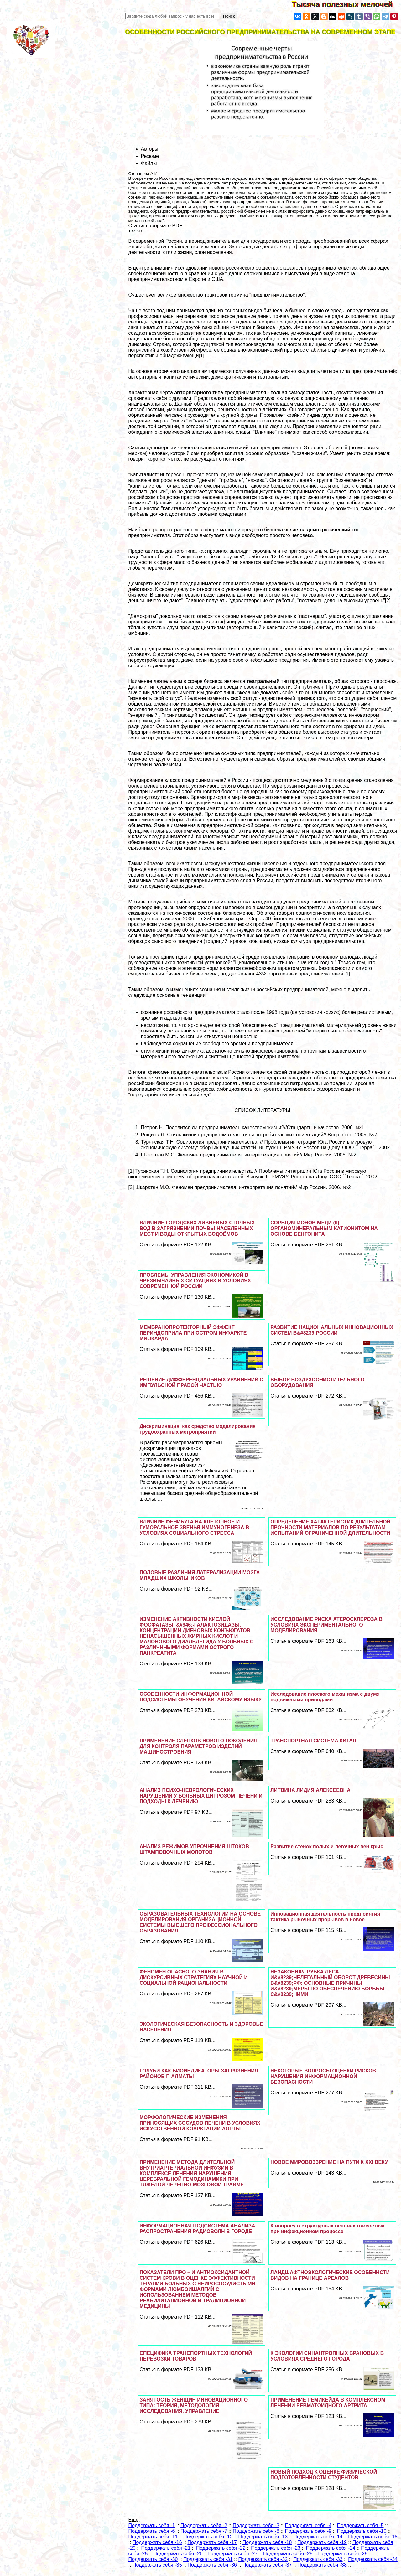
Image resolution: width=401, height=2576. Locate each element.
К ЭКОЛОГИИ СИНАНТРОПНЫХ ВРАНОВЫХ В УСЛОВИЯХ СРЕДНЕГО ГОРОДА (327, 2356)
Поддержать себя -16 (157, 2542)
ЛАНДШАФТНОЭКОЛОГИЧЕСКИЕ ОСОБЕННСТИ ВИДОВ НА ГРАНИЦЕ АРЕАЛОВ (330, 2275)
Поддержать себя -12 (208, 2536)
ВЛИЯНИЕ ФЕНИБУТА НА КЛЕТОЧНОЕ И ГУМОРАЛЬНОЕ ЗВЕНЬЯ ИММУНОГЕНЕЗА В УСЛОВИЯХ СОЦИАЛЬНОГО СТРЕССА (194, 1527)
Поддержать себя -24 (331, 2548)
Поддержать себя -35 (157, 2565)
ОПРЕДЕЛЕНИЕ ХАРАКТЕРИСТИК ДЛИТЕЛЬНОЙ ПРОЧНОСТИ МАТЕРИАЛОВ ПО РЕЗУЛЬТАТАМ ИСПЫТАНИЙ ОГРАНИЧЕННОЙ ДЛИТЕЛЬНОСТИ (330, 1527)
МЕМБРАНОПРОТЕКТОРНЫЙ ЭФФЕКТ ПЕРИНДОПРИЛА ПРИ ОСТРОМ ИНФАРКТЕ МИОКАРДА (193, 1333)
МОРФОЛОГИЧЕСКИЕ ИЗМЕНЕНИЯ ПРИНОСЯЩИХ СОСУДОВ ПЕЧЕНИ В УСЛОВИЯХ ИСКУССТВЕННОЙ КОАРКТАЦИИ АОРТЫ (199, 2123)
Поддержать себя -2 (203, 2525)
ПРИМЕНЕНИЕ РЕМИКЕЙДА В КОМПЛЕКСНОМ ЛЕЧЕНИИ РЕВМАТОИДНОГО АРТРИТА (327, 2402)
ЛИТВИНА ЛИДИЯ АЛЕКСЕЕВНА (310, 1790)
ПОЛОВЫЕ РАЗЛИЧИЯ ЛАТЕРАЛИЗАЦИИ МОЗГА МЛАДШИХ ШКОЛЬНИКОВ (199, 1575)
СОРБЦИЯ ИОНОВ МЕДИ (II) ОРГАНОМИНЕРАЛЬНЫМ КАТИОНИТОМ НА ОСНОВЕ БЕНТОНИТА (324, 1228)
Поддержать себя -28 (288, 2553)
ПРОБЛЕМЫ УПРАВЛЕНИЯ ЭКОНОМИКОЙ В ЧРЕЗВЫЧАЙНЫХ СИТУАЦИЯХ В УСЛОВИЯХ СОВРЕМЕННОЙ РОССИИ (195, 1280)
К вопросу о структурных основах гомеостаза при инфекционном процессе (327, 2228)
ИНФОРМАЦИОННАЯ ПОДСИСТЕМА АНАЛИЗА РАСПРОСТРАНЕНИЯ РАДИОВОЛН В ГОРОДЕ (197, 2228)
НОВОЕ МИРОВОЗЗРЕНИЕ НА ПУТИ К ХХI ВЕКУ (329, 2162)
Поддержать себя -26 (178, 2553)
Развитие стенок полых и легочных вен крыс (326, 1846)
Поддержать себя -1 (151, 2525)
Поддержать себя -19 (322, 2542)
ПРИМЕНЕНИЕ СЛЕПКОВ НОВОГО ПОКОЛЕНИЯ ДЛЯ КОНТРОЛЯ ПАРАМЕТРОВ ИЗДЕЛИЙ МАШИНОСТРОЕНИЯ (198, 1746)
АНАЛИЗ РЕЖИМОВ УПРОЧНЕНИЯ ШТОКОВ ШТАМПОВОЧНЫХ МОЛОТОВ (194, 1849)
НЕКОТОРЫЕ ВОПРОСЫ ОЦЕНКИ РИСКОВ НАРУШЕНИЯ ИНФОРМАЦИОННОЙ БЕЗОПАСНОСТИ (323, 2076)
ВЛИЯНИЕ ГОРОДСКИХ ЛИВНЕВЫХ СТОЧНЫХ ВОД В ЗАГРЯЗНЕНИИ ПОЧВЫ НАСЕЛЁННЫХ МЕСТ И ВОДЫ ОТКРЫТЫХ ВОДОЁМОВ (197, 1228)
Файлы (149, 163)
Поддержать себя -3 (256, 2525)
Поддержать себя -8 (256, 2531)
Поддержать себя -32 (263, 2559)
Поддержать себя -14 (318, 2536)
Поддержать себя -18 (267, 2542)
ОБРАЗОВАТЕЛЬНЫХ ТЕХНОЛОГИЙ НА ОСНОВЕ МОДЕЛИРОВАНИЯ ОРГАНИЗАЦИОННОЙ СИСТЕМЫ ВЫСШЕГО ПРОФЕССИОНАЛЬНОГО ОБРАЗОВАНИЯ (200, 1922)
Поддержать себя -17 (212, 2542)
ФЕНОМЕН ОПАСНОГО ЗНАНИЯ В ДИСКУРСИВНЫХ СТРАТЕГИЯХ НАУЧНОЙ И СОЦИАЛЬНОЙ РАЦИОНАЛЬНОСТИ (193, 1977)
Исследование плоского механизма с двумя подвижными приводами (325, 1696)
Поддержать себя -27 (233, 2553)
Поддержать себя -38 (322, 2565)
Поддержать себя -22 (221, 2548)
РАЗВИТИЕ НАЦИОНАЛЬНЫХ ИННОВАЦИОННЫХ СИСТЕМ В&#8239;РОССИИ (331, 1330)
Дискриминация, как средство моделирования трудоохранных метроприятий (197, 1429)
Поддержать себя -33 (318, 2559)
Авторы (149, 149)
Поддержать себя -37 (267, 2565)
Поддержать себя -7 (203, 2531)
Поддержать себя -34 (373, 2559)
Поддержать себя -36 (212, 2565)
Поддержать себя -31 (208, 2559)
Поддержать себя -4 (308, 2525)
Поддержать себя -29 (342, 2553)
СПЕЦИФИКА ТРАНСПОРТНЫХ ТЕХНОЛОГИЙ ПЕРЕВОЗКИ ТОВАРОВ (195, 2356)
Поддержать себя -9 (308, 2531)
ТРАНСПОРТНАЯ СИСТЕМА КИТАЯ (313, 1740)
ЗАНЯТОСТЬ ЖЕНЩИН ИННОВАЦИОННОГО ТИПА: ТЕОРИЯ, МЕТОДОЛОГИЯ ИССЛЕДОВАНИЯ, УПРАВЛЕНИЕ (193, 2405)
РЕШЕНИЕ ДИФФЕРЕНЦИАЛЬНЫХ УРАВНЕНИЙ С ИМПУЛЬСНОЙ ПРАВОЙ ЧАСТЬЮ (201, 1382)
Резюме (150, 156)
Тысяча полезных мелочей (346, 4)
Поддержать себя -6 (151, 2531)
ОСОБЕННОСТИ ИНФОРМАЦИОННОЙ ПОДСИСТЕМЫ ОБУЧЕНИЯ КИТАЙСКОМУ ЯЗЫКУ (200, 1696)
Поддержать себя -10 (362, 2531)
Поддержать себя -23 (275, 2548)
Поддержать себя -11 (153, 2536)
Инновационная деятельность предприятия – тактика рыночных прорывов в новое (327, 1916)
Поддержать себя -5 (360, 2525)
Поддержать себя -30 (153, 2559)
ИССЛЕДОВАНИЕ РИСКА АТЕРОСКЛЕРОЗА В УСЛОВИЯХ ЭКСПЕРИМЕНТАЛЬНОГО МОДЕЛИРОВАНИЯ (326, 1624)
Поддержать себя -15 (373, 2536)
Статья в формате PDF (155, 225)
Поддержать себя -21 (166, 2548)
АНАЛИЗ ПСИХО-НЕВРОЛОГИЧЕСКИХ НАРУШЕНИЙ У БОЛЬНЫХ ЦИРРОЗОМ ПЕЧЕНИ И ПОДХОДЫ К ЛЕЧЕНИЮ (200, 1795)
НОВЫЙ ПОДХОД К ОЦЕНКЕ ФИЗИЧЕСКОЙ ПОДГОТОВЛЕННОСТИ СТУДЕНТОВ (323, 2474)
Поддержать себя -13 (263, 2536)
